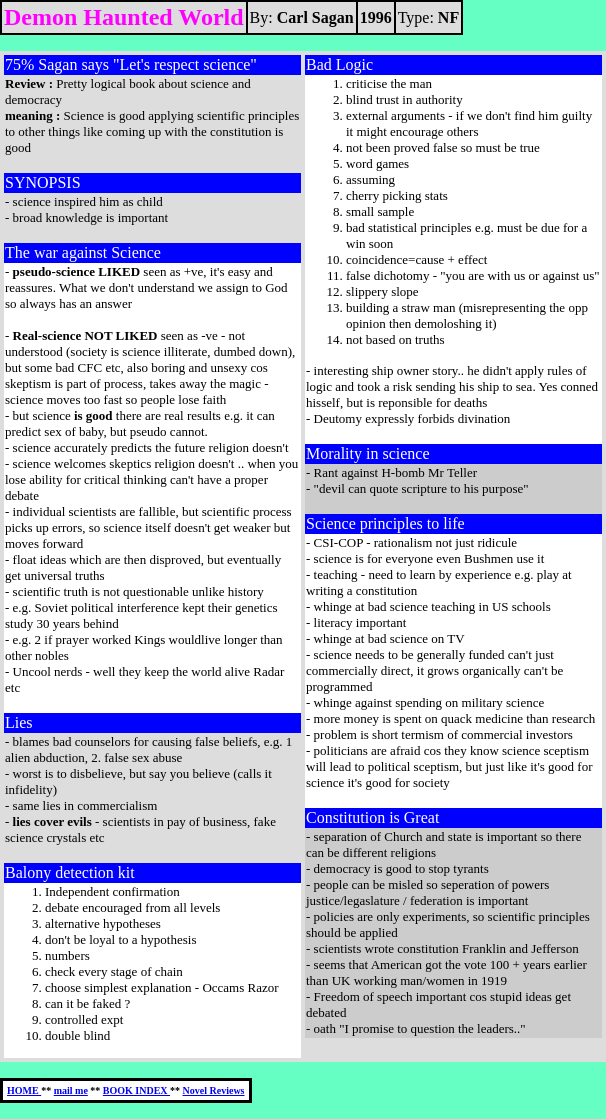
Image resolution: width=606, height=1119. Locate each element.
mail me (71, 1090)
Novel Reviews (214, 1090)
